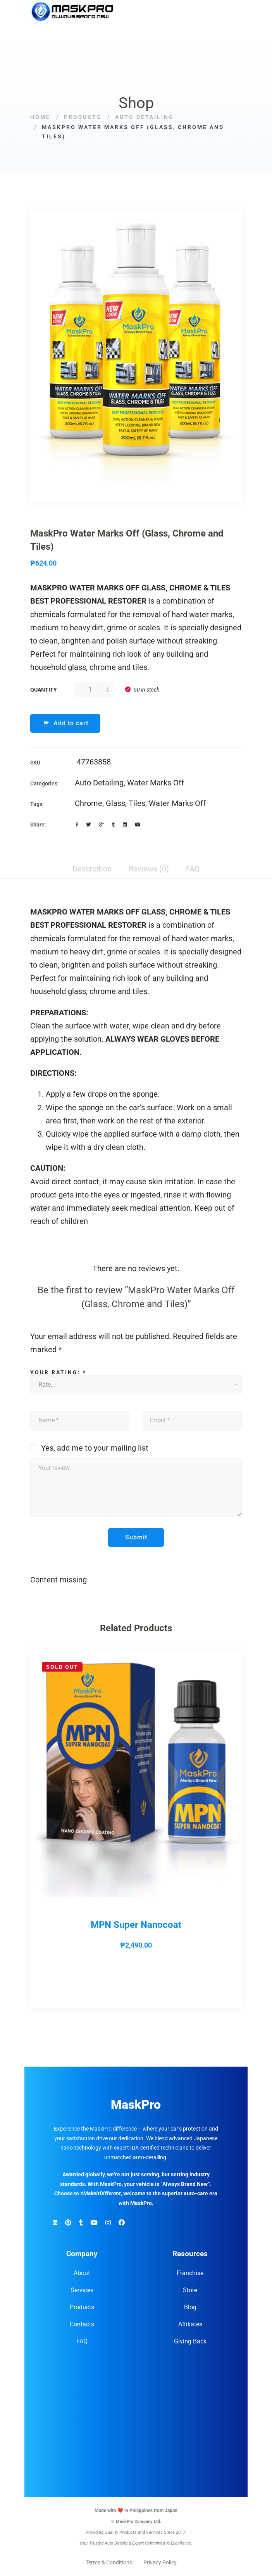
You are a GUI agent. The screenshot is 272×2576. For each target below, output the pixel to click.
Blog (190, 2307)
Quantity (43, 690)
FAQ (82, 2341)
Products (83, 117)
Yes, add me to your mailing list (89, 1448)
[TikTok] (81, 2223)
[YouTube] (94, 2223)
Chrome (88, 803)
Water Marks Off (155, 782)
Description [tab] (92, 868)
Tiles (137, 803)
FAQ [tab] (193, 868)
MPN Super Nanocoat (136, 1924)
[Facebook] (77, 825)
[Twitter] (88, 825)
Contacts (82, 2324)
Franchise (190, 2273)
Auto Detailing (144, 117)
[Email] (137, 825)
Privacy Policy (160, 2563)
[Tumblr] (113, 825)
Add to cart (70, 723)
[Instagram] (108, 2223)
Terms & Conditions (109, 2563)
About (82, 2273)
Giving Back (190, 2341)
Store (190, 2290)
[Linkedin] (125, 825)
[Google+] (101, 825)
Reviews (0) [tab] (149, 868)
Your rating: (58, 1372)
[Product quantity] (94, 689)
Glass (115, 803)
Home (40, 117)
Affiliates (190, 2324)
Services (82, 2290)
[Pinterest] (68, 2223)
